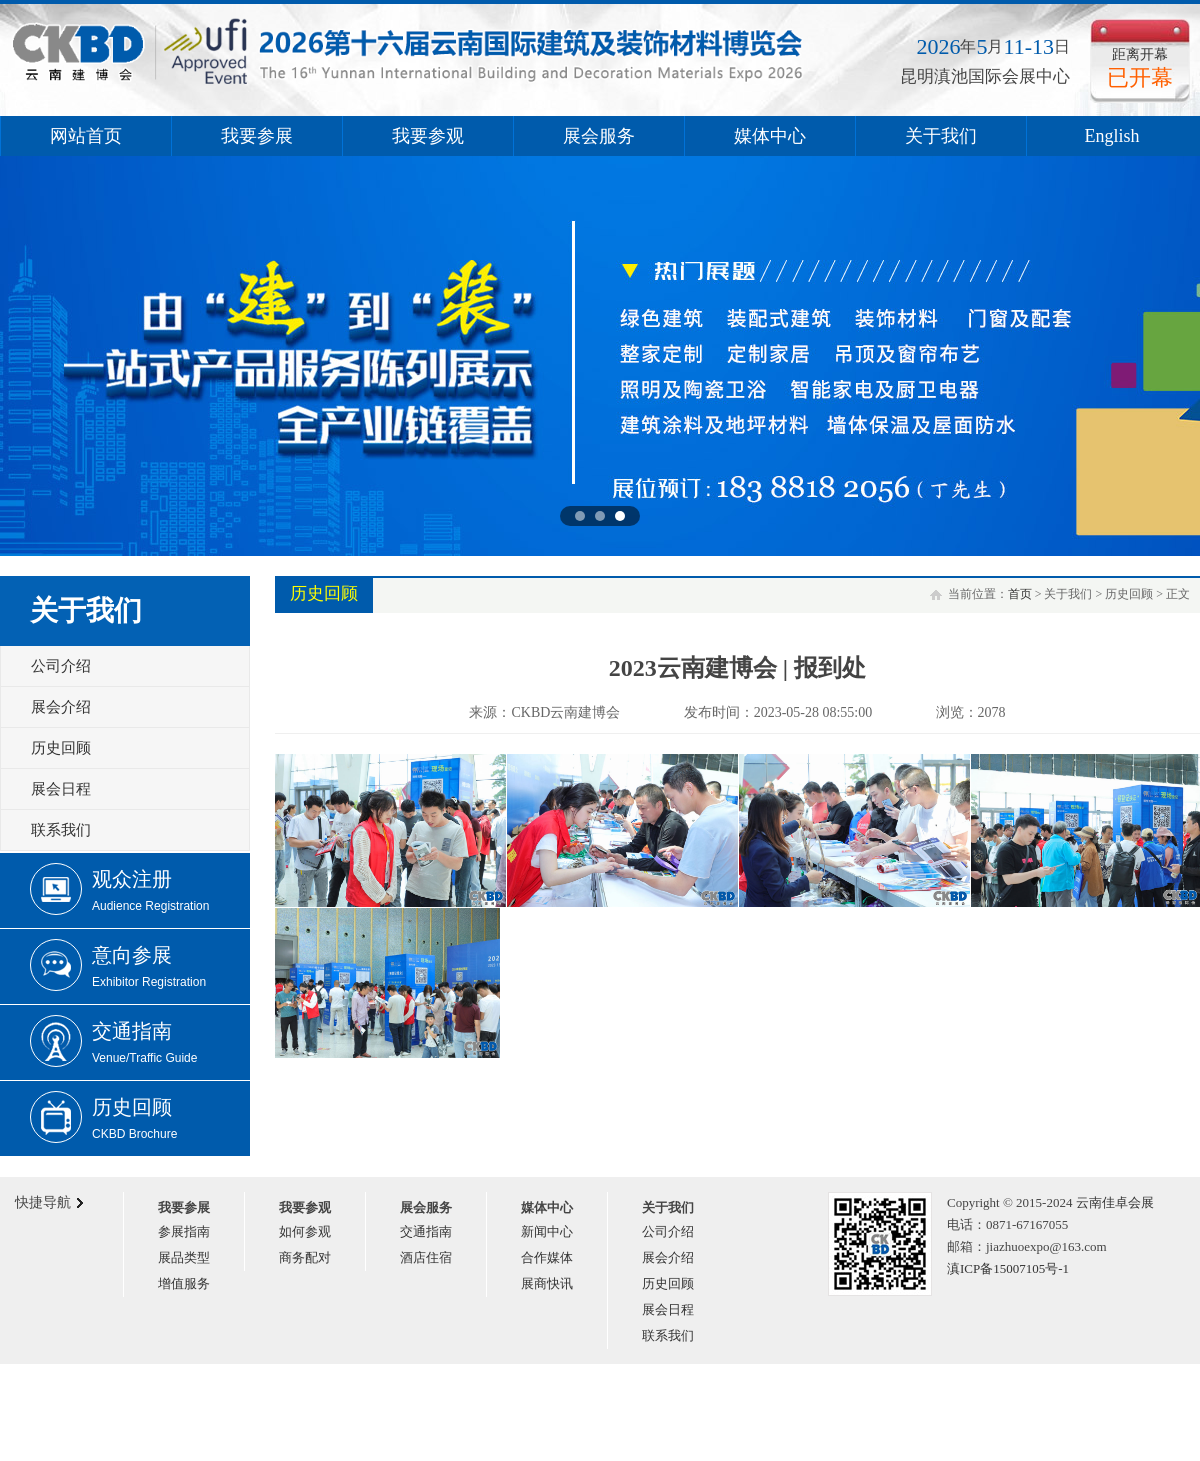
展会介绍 (61, 707)
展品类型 (184, 1257)
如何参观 (305, 1231)
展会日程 (61, 789)
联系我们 (61, 830)
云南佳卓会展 (1115, 1202)
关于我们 (941, 136)
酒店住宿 (426, 1257)
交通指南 (426, 1231)
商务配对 (305, 1257)
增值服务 (184, 1283)
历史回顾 (61, 748)
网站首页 (86, 136)
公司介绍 (61, 666)
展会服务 (599, 136)
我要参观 (428, 136)
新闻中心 (547, 1231)
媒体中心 (770, 136)
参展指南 (184, 1231)
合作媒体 (547, 1257)
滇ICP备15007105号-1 (1008, 1268)
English (1111, 136)
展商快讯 (547, 1283)
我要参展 (257, 136)
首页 (1020, 594)
